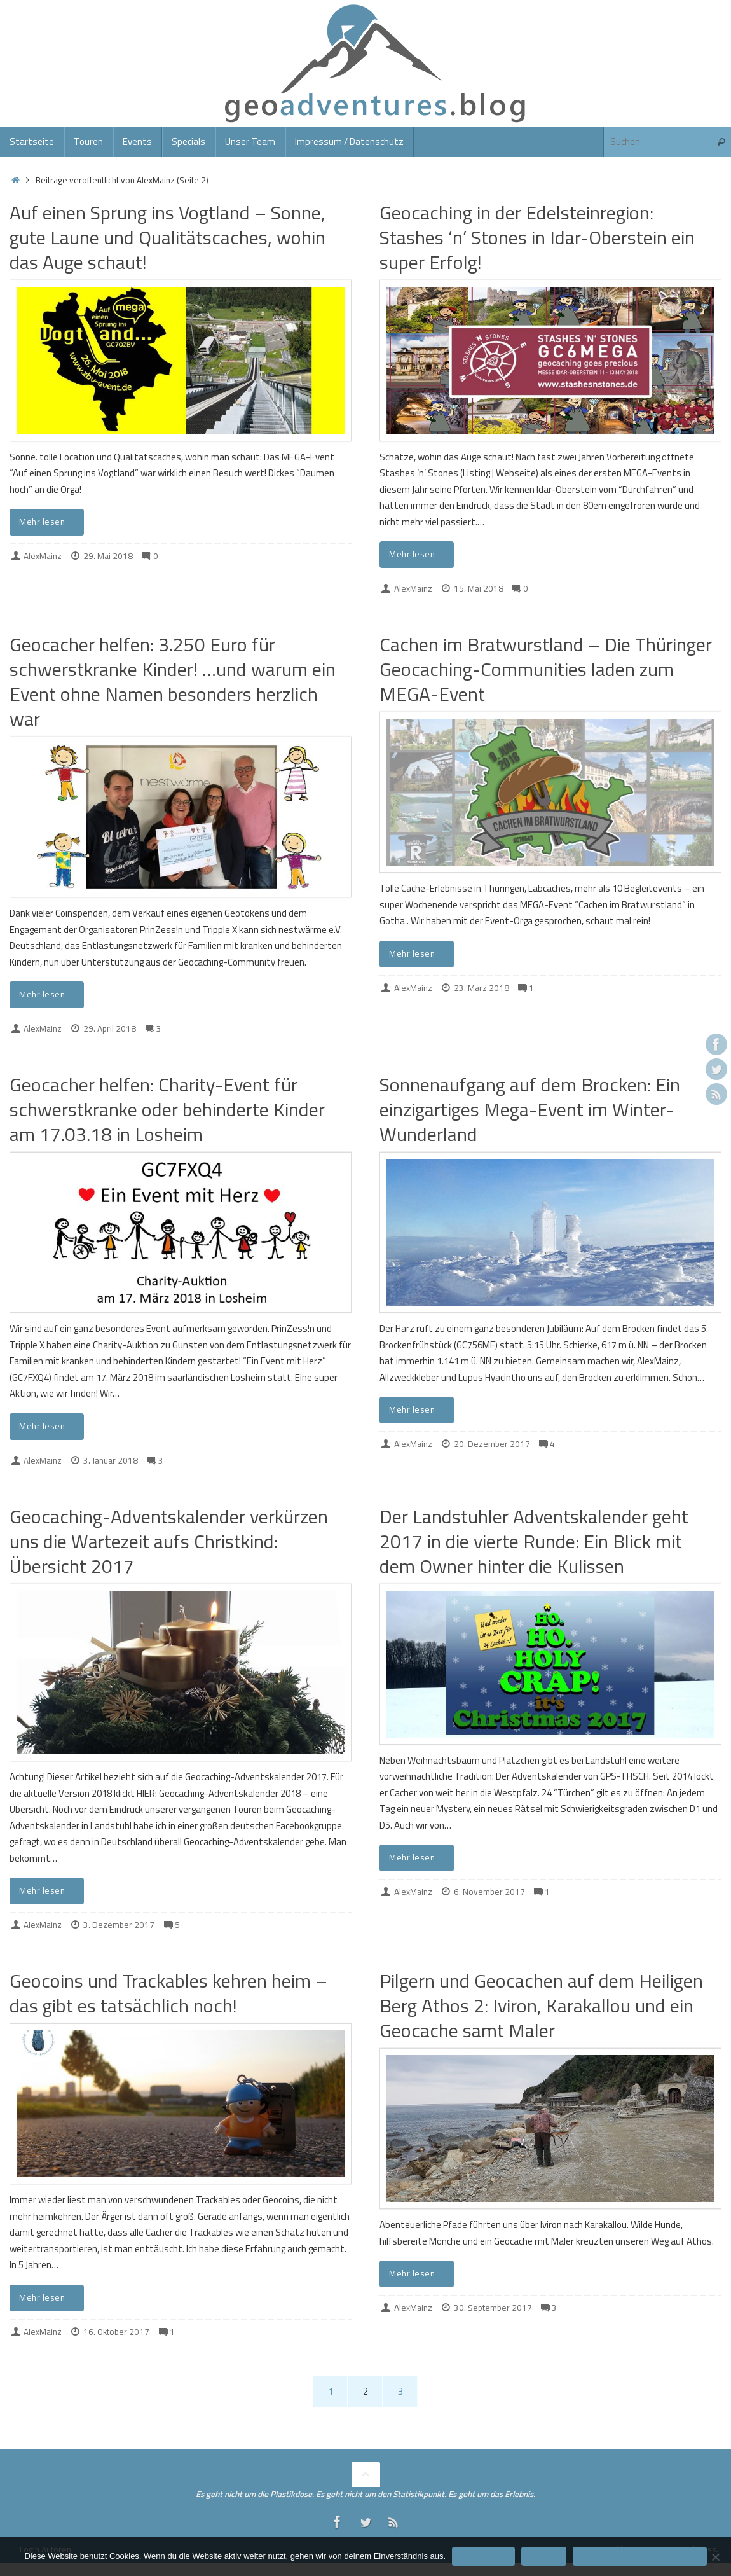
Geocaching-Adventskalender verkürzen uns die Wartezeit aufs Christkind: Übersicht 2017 (169, 1541)
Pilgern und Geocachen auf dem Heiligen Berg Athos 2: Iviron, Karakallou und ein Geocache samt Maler (541, 2005)
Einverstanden (483, 2556)
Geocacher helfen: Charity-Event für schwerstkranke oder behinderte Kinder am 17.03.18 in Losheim (167, 1109)
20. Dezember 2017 (492, 1443)
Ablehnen (543, 2556)
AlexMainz (43, 556)
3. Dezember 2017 (118, 1924)
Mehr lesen (49, 521)
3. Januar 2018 (110, 1460)
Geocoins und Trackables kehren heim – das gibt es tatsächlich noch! (168, 1993)
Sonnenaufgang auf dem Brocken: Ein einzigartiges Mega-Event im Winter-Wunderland (529, 1109)
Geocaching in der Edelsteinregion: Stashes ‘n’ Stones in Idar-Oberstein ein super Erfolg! (537, 237)
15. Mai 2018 (478, 588)
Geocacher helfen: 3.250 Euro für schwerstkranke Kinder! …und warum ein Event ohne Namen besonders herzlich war (173, 681)
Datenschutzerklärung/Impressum (639, 2556)
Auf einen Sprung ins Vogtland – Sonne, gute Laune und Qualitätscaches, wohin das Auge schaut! (167, 237)
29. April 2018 (109, 1028)
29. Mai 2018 (108, 556)
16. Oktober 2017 (116, 2331)
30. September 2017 (493, 2307)
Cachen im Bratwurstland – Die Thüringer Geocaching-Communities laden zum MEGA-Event (545, 669)
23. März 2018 (481, 987)
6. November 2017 (489, 1891)
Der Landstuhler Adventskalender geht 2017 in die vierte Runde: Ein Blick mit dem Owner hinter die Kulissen (533, 1541)
